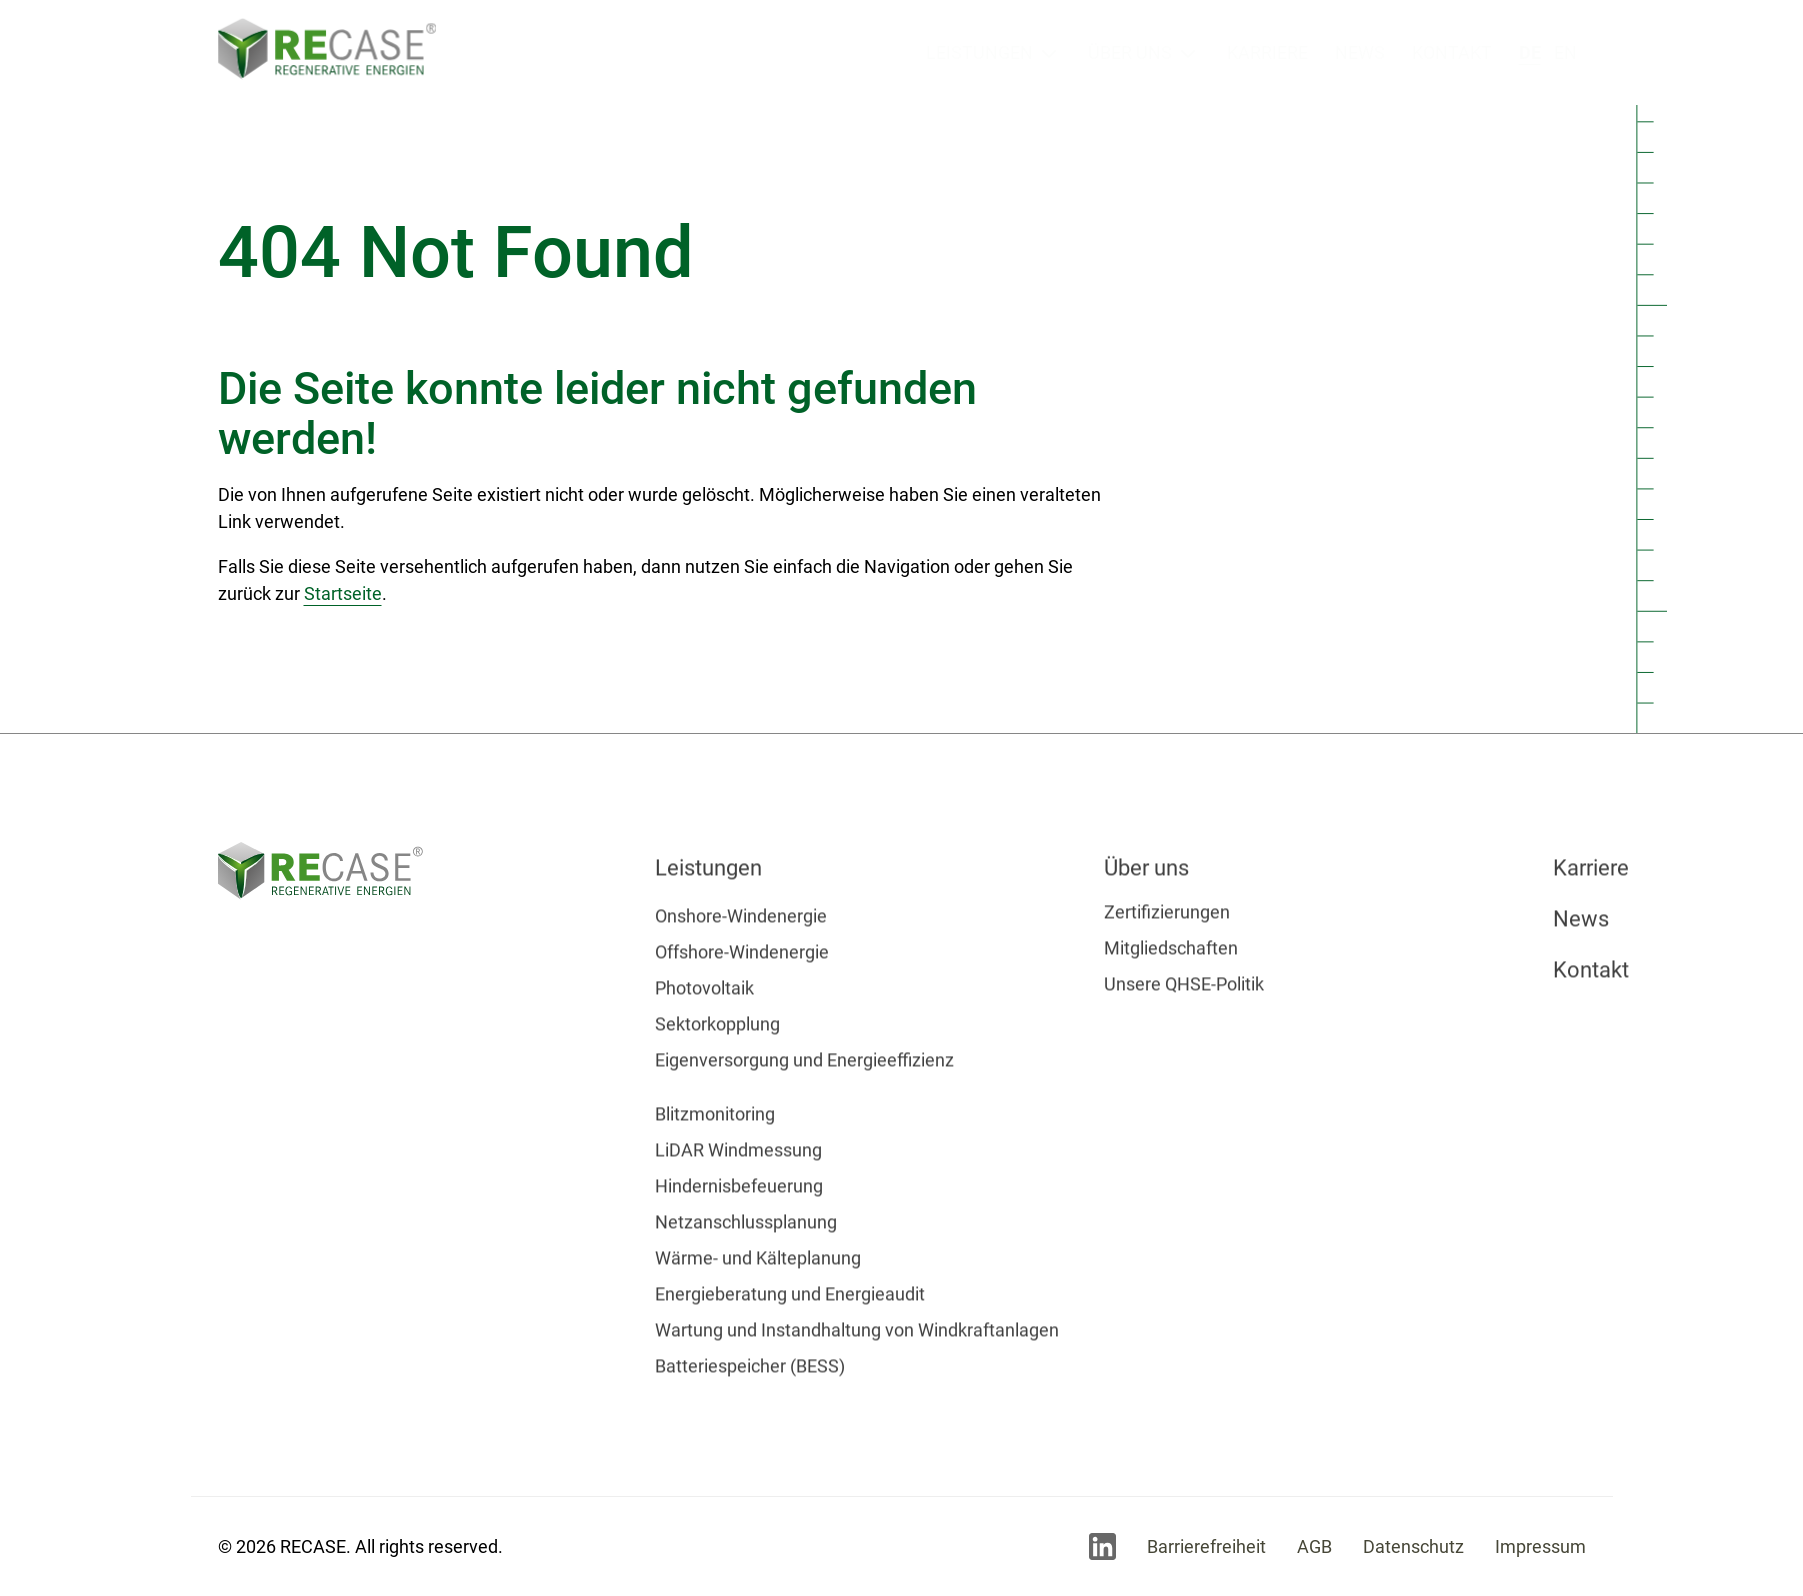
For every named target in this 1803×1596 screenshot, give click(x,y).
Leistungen (979, 52)
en (1565, 48)
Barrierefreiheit (1206, 1546)
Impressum (1540, 1546)
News (1360, 52)
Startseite (343, 593)
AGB (1314, 1546)
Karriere (1267, 52)
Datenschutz (1413, 1546)
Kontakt (1452, 51)
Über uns (1130, 52)
